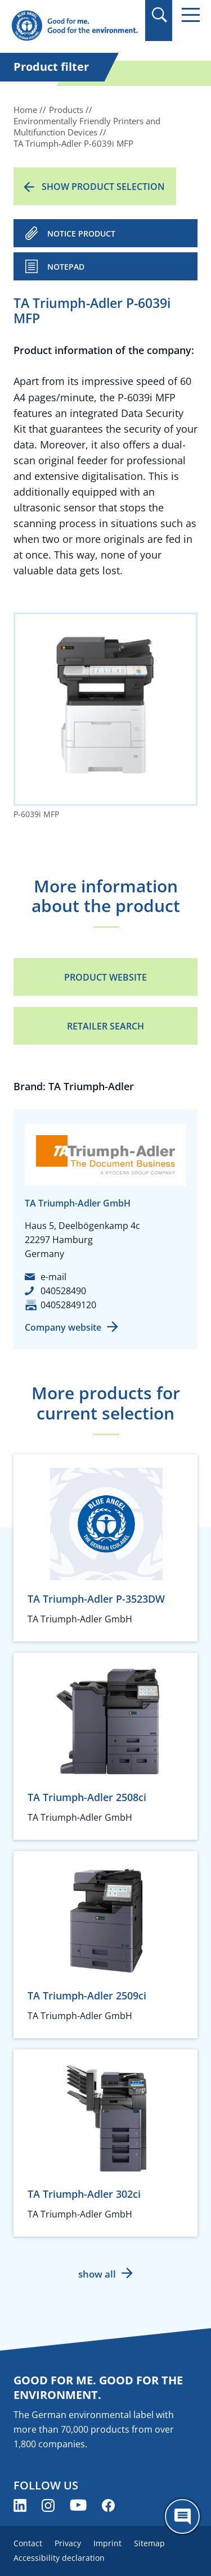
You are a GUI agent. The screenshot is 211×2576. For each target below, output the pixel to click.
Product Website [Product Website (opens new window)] (105, 977)
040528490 (63, 1291)
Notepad (65, 266)
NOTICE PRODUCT (81, 233)
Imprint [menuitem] (107, 2543)
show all (97, 2273)
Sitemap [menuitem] (149, 2543)
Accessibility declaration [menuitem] (59, 2557)
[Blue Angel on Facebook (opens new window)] (108, 2505)
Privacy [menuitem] (68, 2543)
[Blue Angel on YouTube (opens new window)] (78, 2505)
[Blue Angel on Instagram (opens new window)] (48, 2505)
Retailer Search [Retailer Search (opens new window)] (105, 1026)
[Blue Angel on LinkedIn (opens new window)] (20, 2505)
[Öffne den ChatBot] (182, 2516)
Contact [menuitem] (28, 2543)
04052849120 (68, 1305)
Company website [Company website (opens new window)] (63, 1327)
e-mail (53, 1277)
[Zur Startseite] (74, 26)
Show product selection (103, 186)
